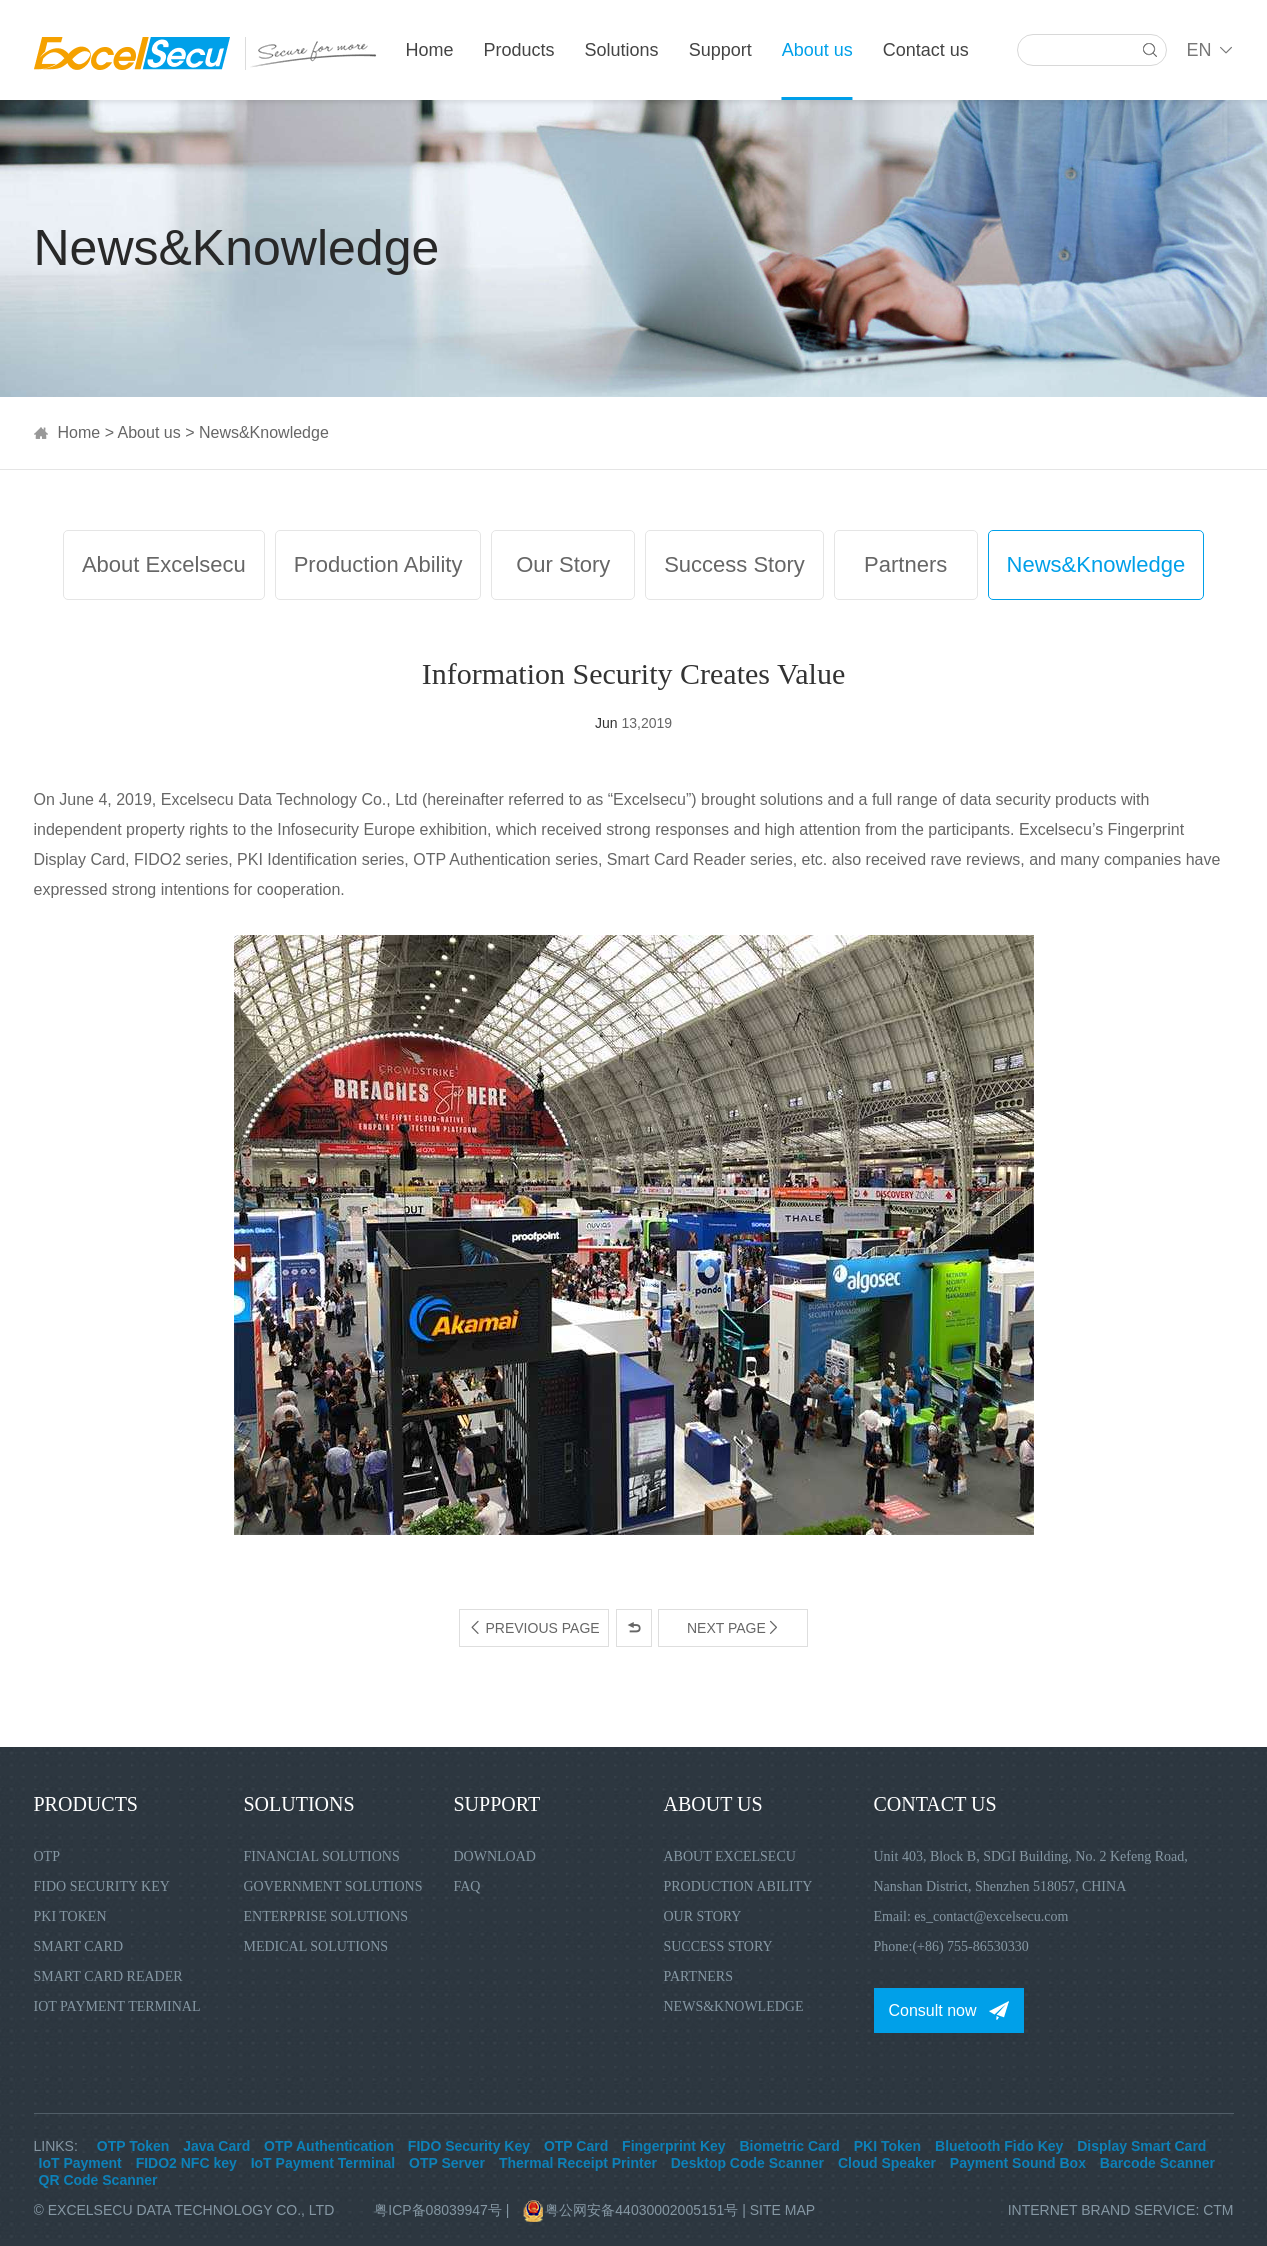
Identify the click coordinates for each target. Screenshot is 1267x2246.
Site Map (782, 2210)
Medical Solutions (316, 1946)
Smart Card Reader (108, 1976)
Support (720, 50)
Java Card (216, 2146)
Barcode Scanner (1157, 2163)
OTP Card (576, 2146)
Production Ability (378, 564)
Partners (905, 564)
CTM (1218, 2210)
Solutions (622, 50)
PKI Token (70, 1916)
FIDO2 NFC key (186, 2163)
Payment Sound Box (1018, 2163)
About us (817, 50)
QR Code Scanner (98, 2180)
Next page (733, 1628)
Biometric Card (789, 2146)
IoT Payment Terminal (117, 2006)
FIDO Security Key (102, 1886)
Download (495, 1856)
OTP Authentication (329, 2146)
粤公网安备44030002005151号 (632, 2210)
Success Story (734, 564)
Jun (606, 723)
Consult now (933, 2010)
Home (430, 50)
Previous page (534, 1628)
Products (519, 50)
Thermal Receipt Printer (578, 2163)
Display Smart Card (1141, 2146)
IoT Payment (80, 2163)
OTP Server (447, 2163)
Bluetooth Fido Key (999, 2146)
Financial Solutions (322, 1856)
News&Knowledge (264, 432)
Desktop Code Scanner (747, 2163)
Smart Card (79, 1946)
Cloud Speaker (887, 2163)
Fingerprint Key (673, 2146)
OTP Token (133, 2146)
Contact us (926, 50)
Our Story (563, 564)
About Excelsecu (164, 564)
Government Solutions (333, 1886)
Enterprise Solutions (326, 1916)
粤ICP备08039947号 (438, 2210)
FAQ (467, 1886)
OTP (47, 1856)
